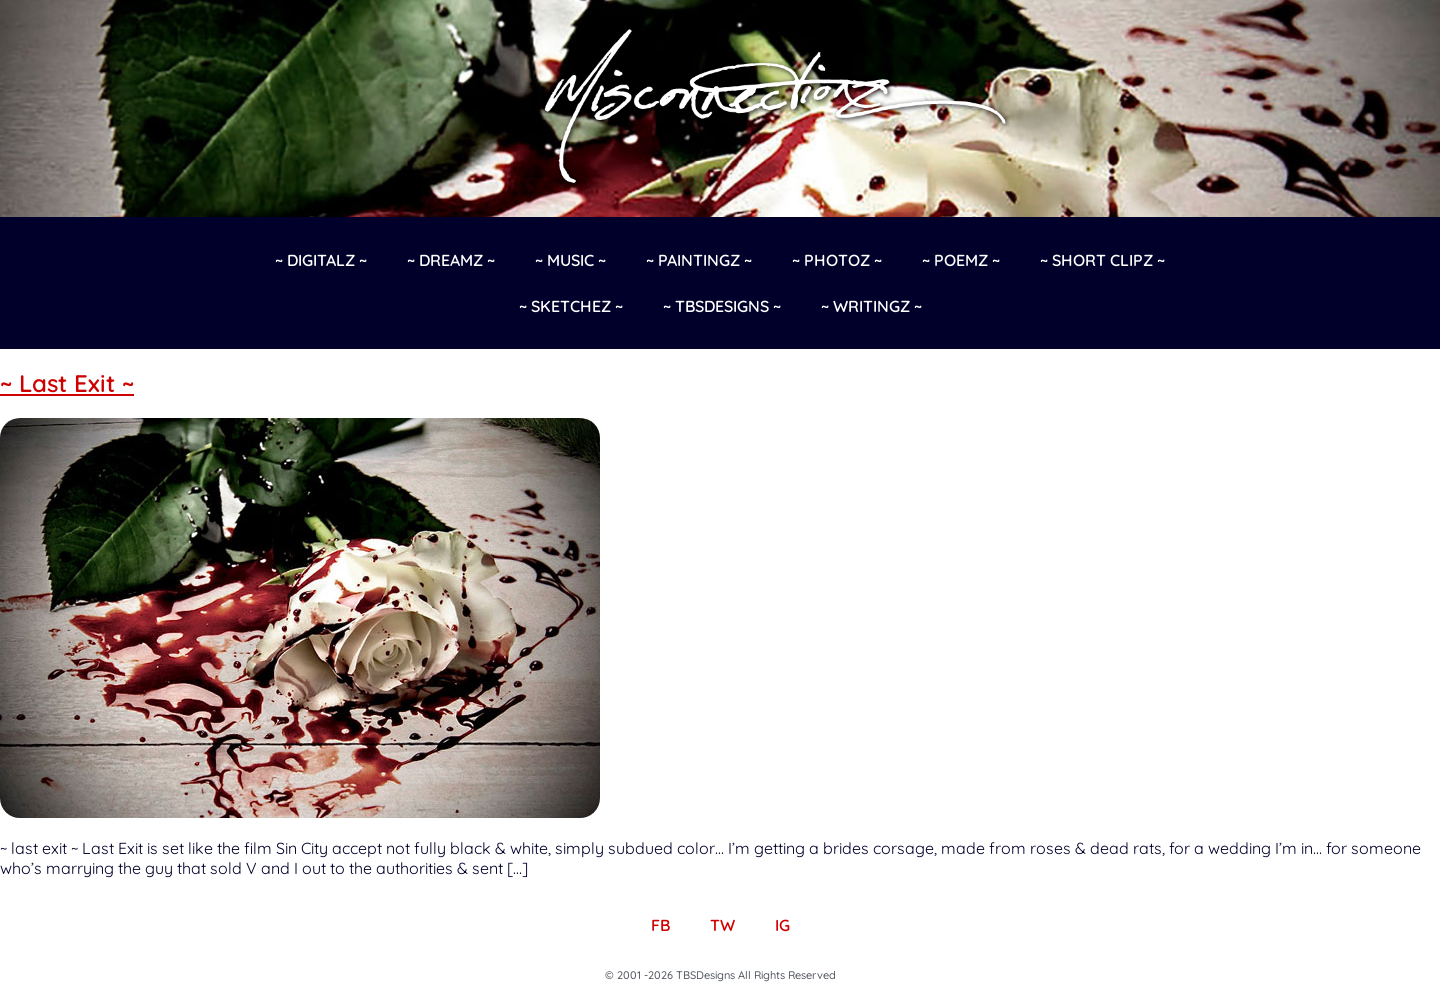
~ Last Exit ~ (67, 383)
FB (660, 925)
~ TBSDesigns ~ (722, 306)
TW (722, 925)
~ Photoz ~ (837, 260)
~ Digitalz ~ (321, 260)
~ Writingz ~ (871, 306)
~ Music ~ (570, 260)
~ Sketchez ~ (571, 306)
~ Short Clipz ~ (1102, 260)
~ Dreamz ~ (451, 260)
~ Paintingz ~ (699, 260)
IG (782, 925)
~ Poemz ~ (961, 260)
